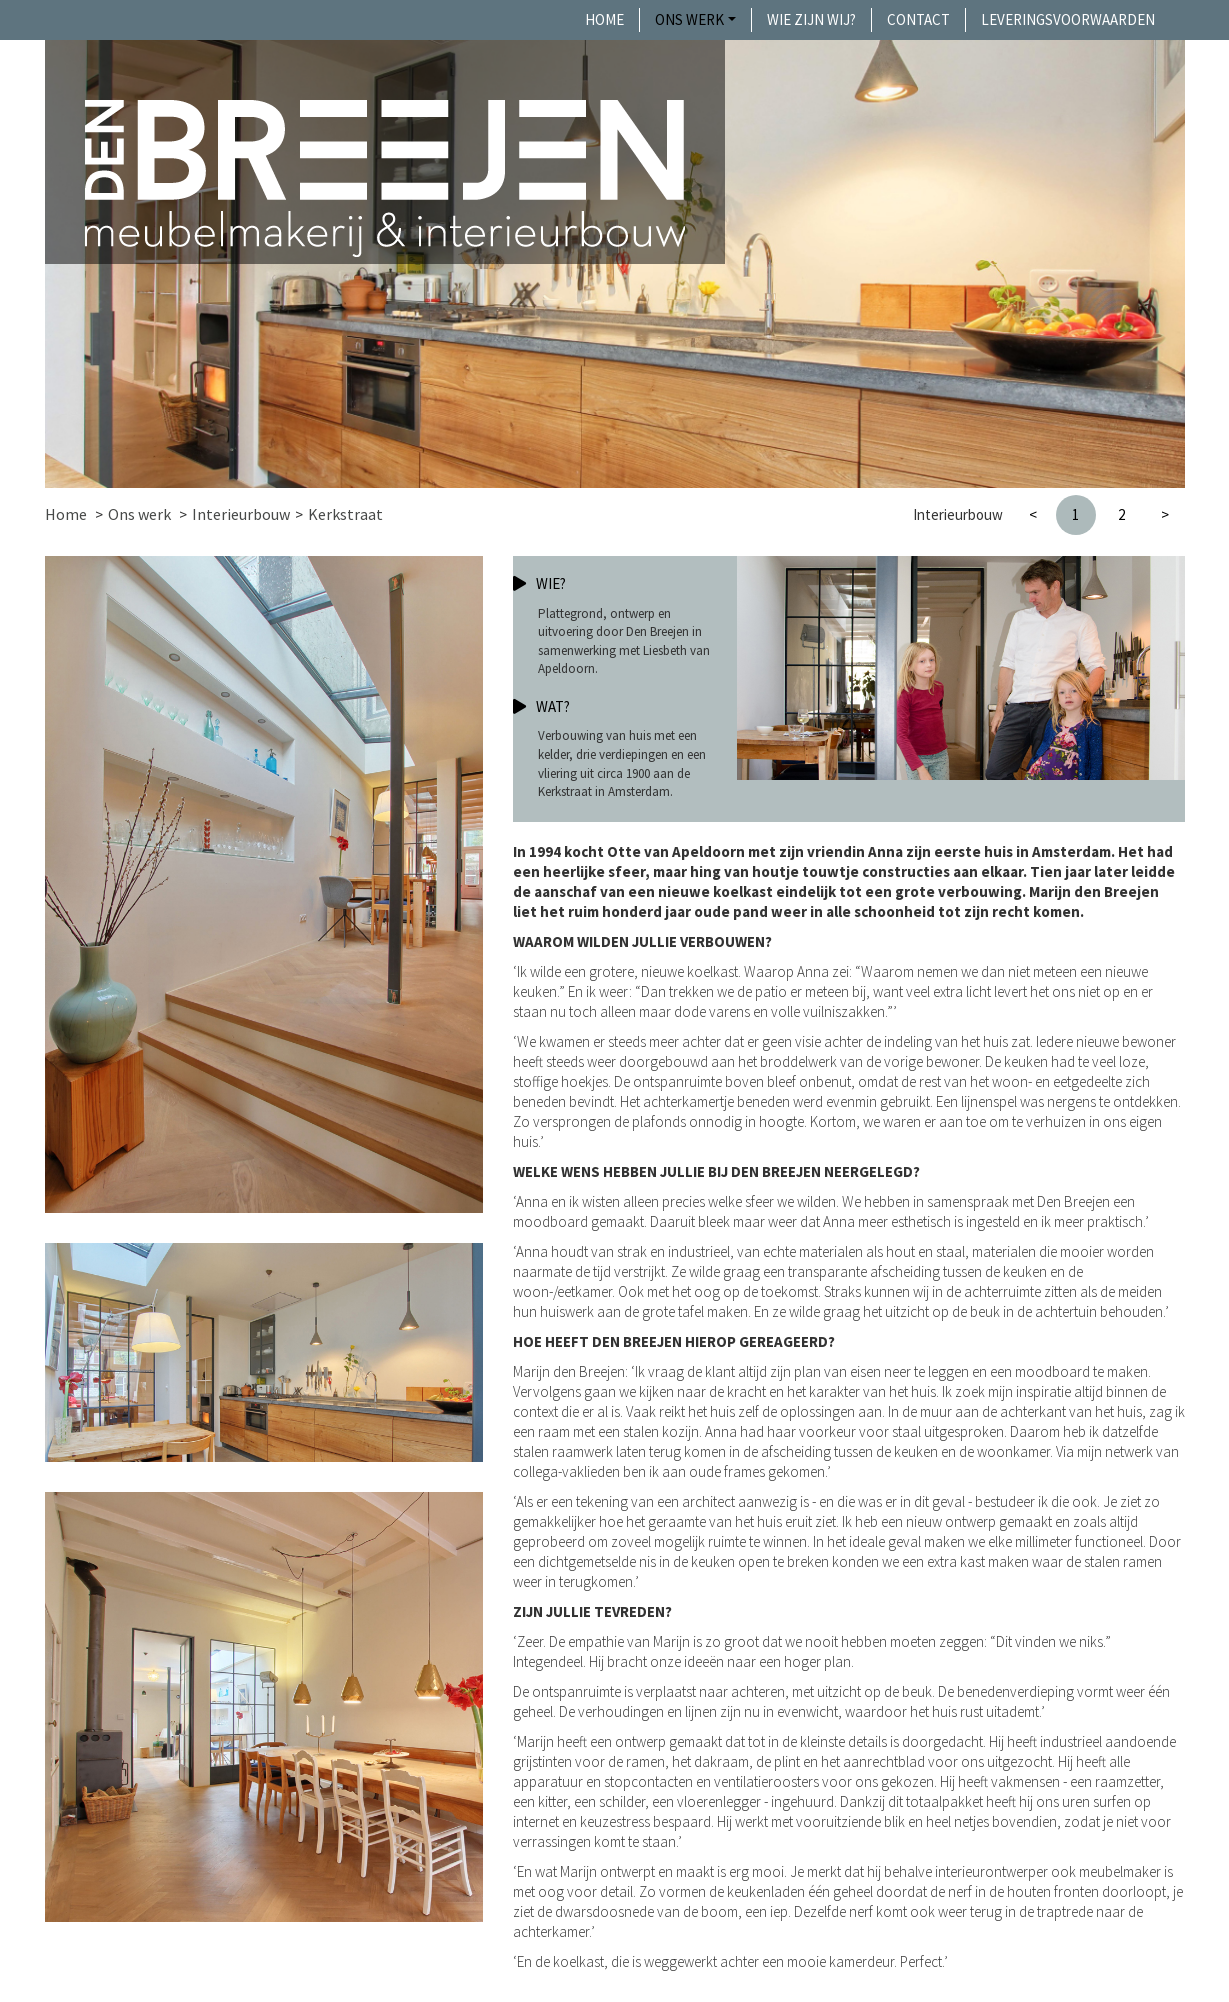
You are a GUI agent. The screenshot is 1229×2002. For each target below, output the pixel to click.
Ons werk (689, 19)
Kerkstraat (345, 514)
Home (604, 19)
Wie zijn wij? (811, 19)
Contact (918, 19)
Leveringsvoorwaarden (1068, 19)
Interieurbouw (241, 514)
